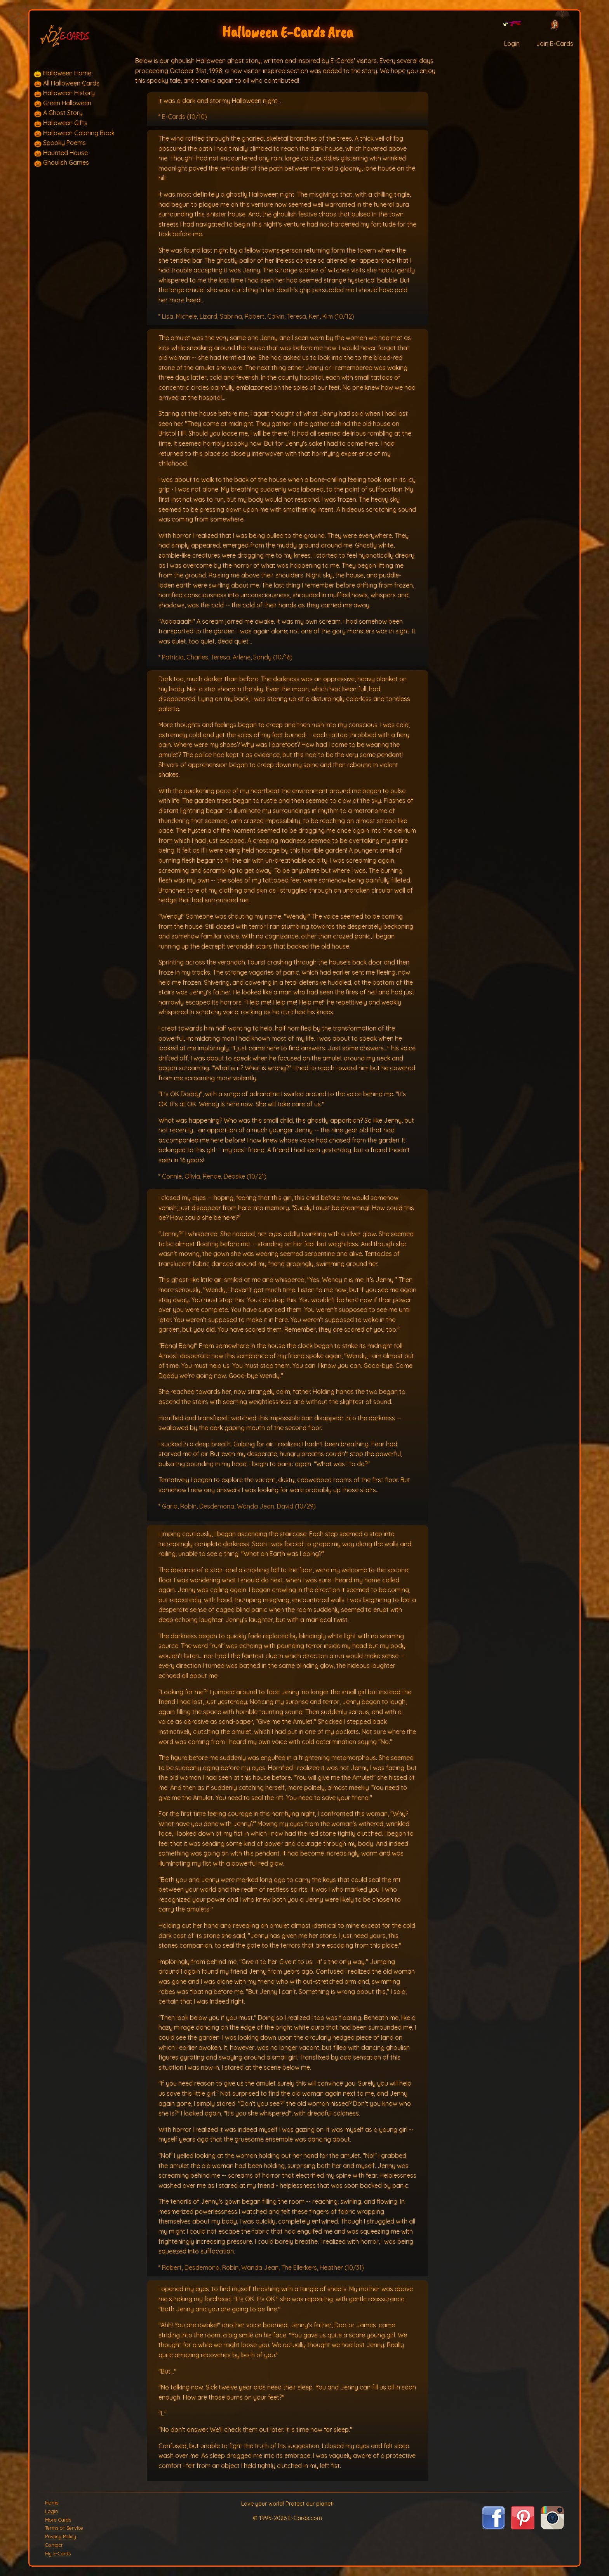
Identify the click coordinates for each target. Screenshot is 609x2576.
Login (51, 2511)
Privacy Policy (60, 2536)
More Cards (58, 2520)
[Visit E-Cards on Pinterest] (522, 2527)
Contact (54, 2545)
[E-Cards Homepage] (81, 34)
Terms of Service (64, 2528)
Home (52, 2502)
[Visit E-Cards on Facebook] (493, 2527)
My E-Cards (58, 2553)
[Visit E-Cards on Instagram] (552, 2527)
